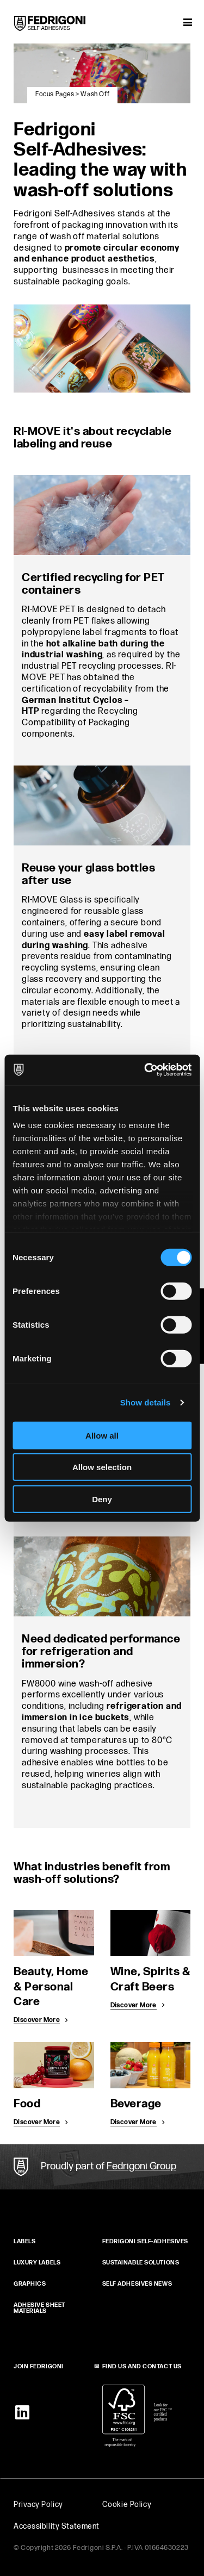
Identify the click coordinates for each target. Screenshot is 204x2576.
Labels (24, 2241)
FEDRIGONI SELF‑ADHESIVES (145, 2241)
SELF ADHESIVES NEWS (137, 2283)
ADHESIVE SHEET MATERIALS (39, 2307)
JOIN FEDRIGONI (39, 2366)
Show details (145, 1402)
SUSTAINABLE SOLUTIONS (141, 2262)
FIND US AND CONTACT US (142, 2366)
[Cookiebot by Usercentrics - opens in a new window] (145, 1070)
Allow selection (102, 1467)
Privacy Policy (38, 2504)
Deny (102, 1498)
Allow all (102, 1435)
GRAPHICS (30, 2283)
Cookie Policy (126, 2504)
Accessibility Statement (57, 2526)
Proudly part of (108, 2166)
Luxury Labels (37, 2262)
